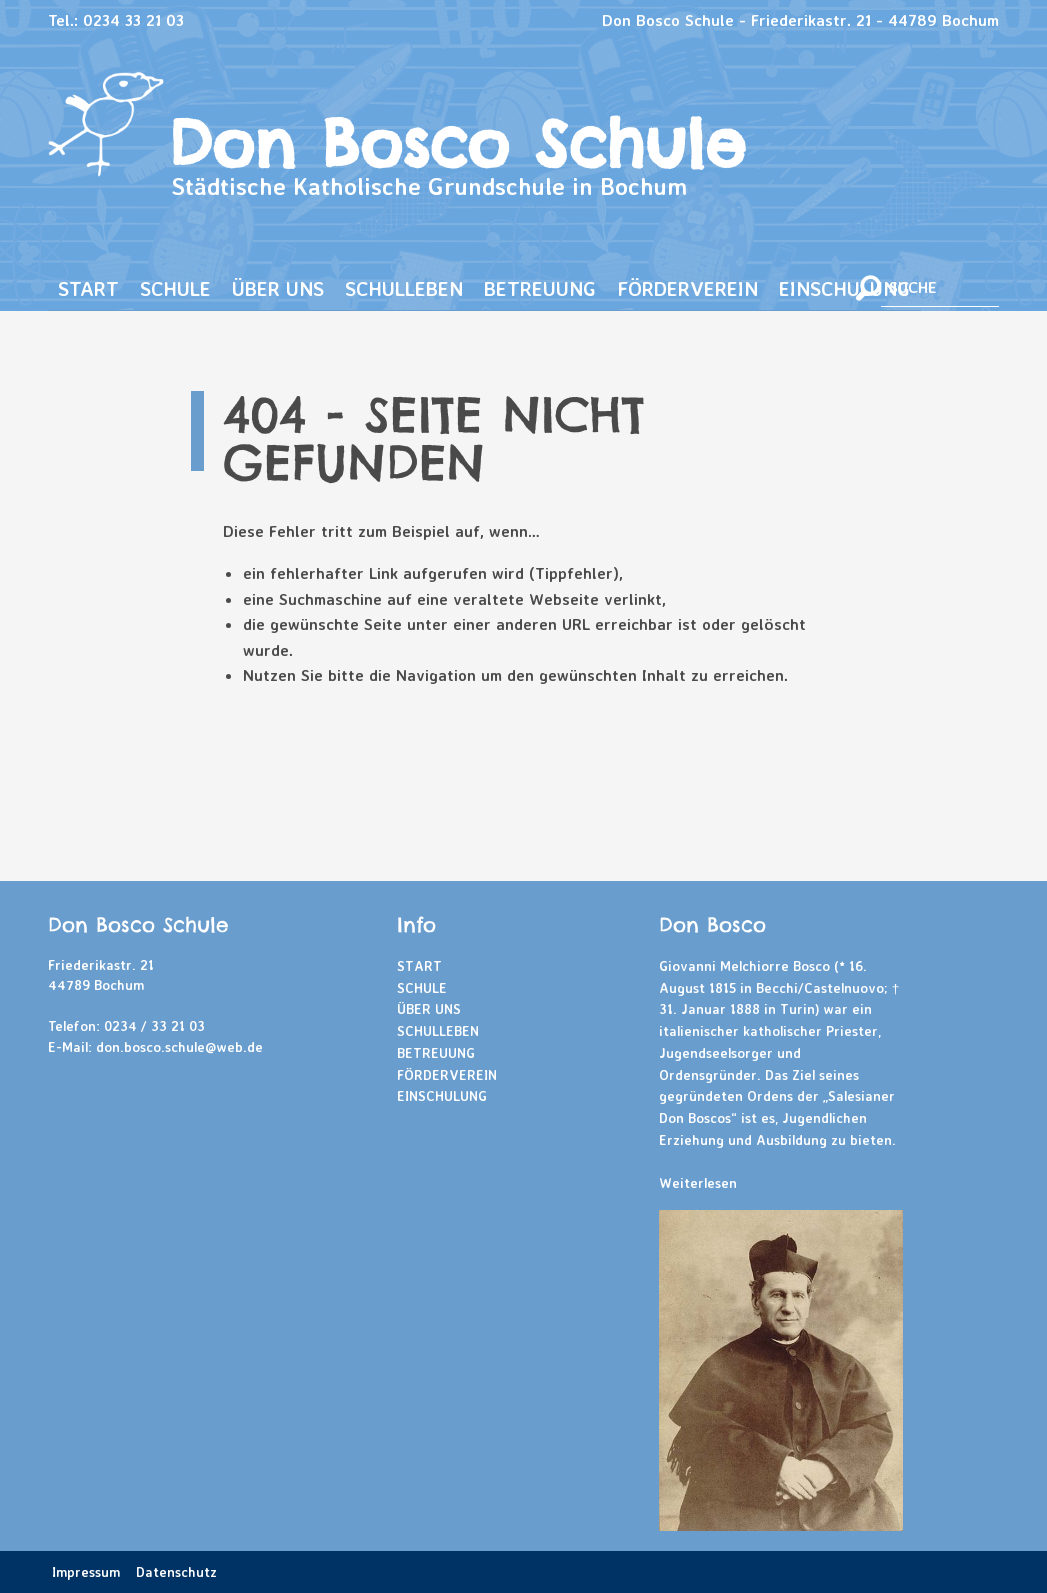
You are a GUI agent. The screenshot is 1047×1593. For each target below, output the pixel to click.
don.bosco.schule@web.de (179, 1046)
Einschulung (844, 288)
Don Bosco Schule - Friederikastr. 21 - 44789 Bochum (800, 20)
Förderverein (687, 288)
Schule (175, 288)
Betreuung (540, 288)
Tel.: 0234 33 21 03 (116, 20)
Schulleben (404, 288)
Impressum (86, 1571)
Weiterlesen (698, 1182)
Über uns (278, 288)
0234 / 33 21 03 (154, 1025)
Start (88, 288)
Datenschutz (176, 1571)
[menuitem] (89, 289)
